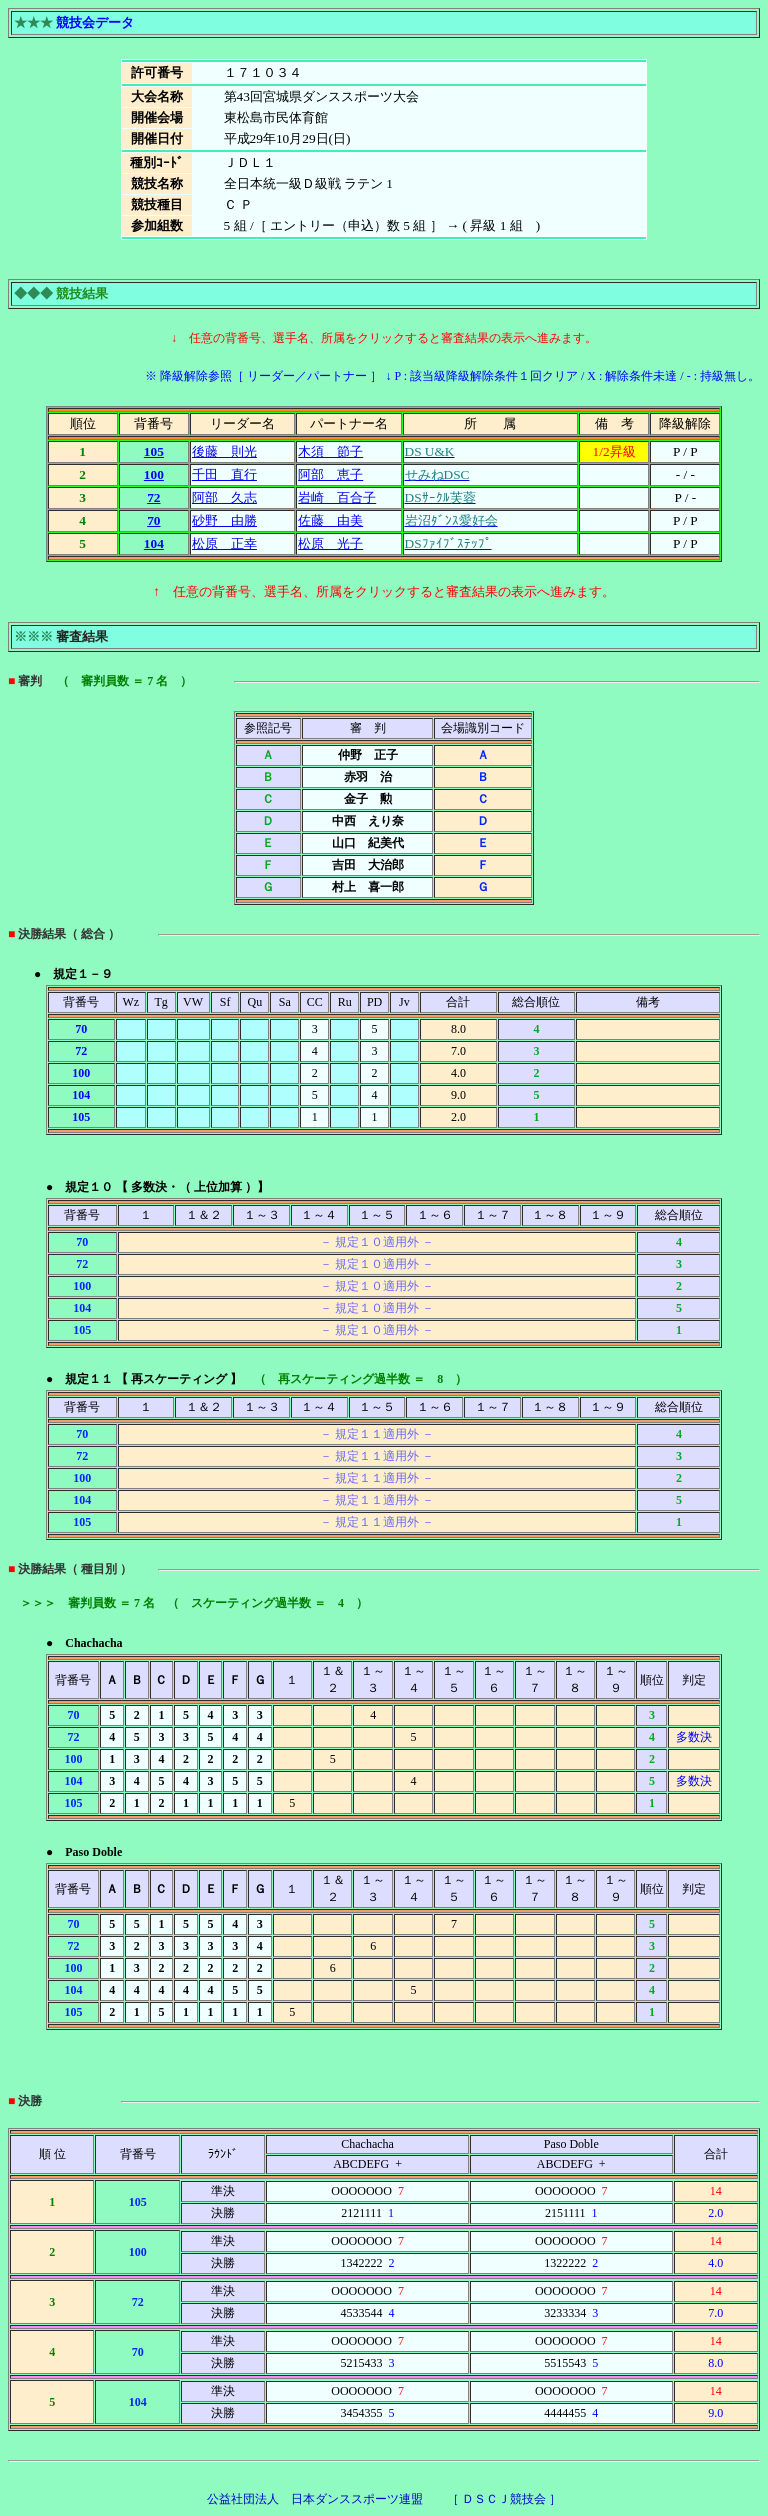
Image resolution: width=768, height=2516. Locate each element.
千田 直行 (224, 474)
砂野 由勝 (224, 520)
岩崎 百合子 (337, 497)
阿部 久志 (224, 497)
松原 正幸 (224, 543)
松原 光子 (330, 543)
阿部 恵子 (330, 474)
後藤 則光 (224, 451)
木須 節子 (330, 451)
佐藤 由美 (330, 520)
